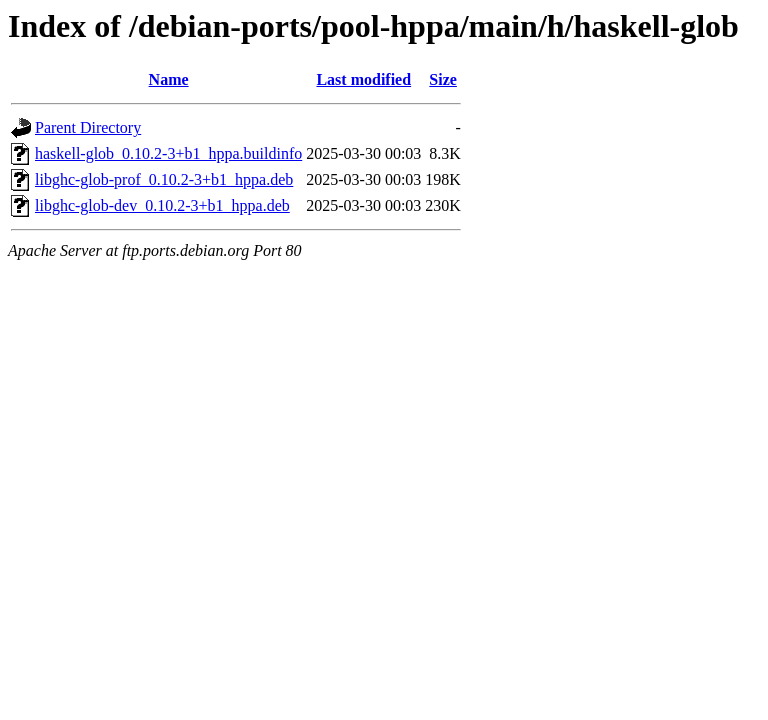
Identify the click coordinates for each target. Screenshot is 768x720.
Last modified (363, 79)
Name (169, 79)
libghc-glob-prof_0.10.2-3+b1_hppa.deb (164, 179)
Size (443, 79)
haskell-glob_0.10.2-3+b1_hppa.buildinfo (168, 153)
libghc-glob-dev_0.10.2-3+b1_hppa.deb (162, 205)
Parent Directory (88, 127)
